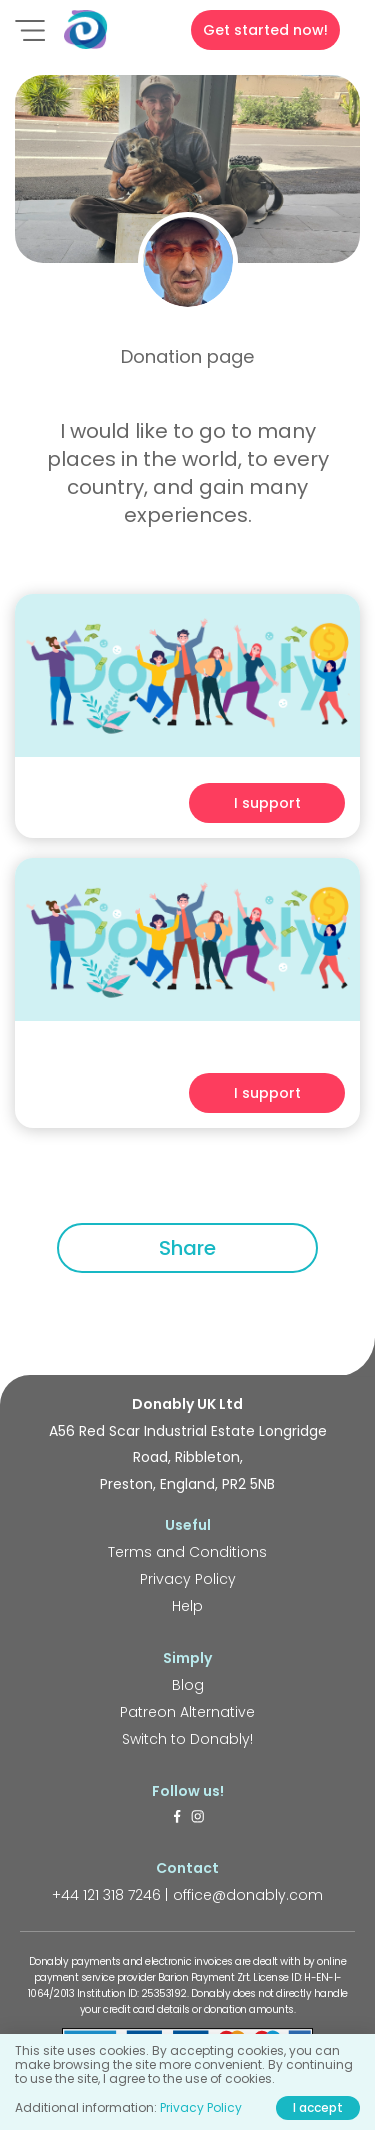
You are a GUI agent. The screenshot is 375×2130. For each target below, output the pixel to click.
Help (187, 1606)
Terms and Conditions (187, 1552)
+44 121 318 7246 (106, 1895)
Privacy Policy (188, 1579)
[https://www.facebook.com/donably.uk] (177, 1818)
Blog (188, 1685)
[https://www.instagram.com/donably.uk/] (198, 1818)
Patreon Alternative (187, 1712)
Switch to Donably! (187, 1739)
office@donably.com (248, 1895)
